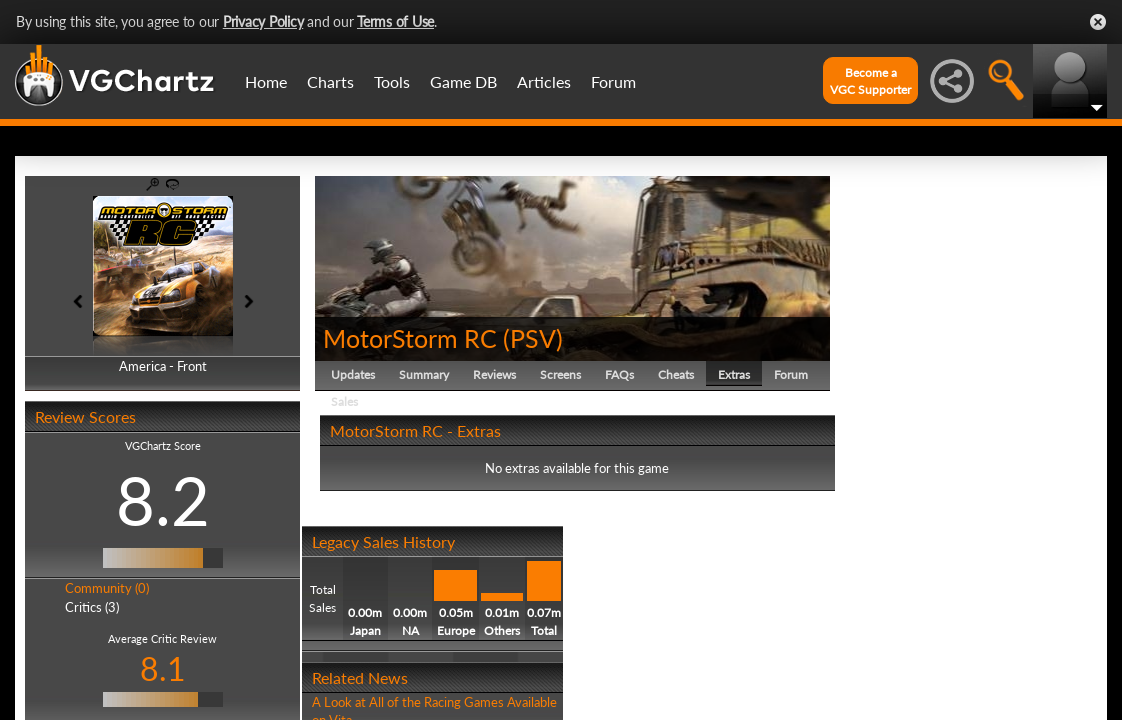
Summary (424, 374)
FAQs (619, 374)
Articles (544, 81)
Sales (344, 401)
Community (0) (107, 588)
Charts (330, 81)
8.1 (163, 668)
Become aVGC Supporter (870, 81)
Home (266, 81)
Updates (353, 374)
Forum (613, 81)
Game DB (463, 81)
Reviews (494, 374)
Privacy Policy (263, 21)
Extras (734, 374)
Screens (560, 374)
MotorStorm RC (410, 338)
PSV (533, 338)
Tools (392, 81)
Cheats (676, 374)
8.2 (163, 500)
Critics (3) (92, 607)
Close (1098, 22)
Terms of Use (395, 21)
